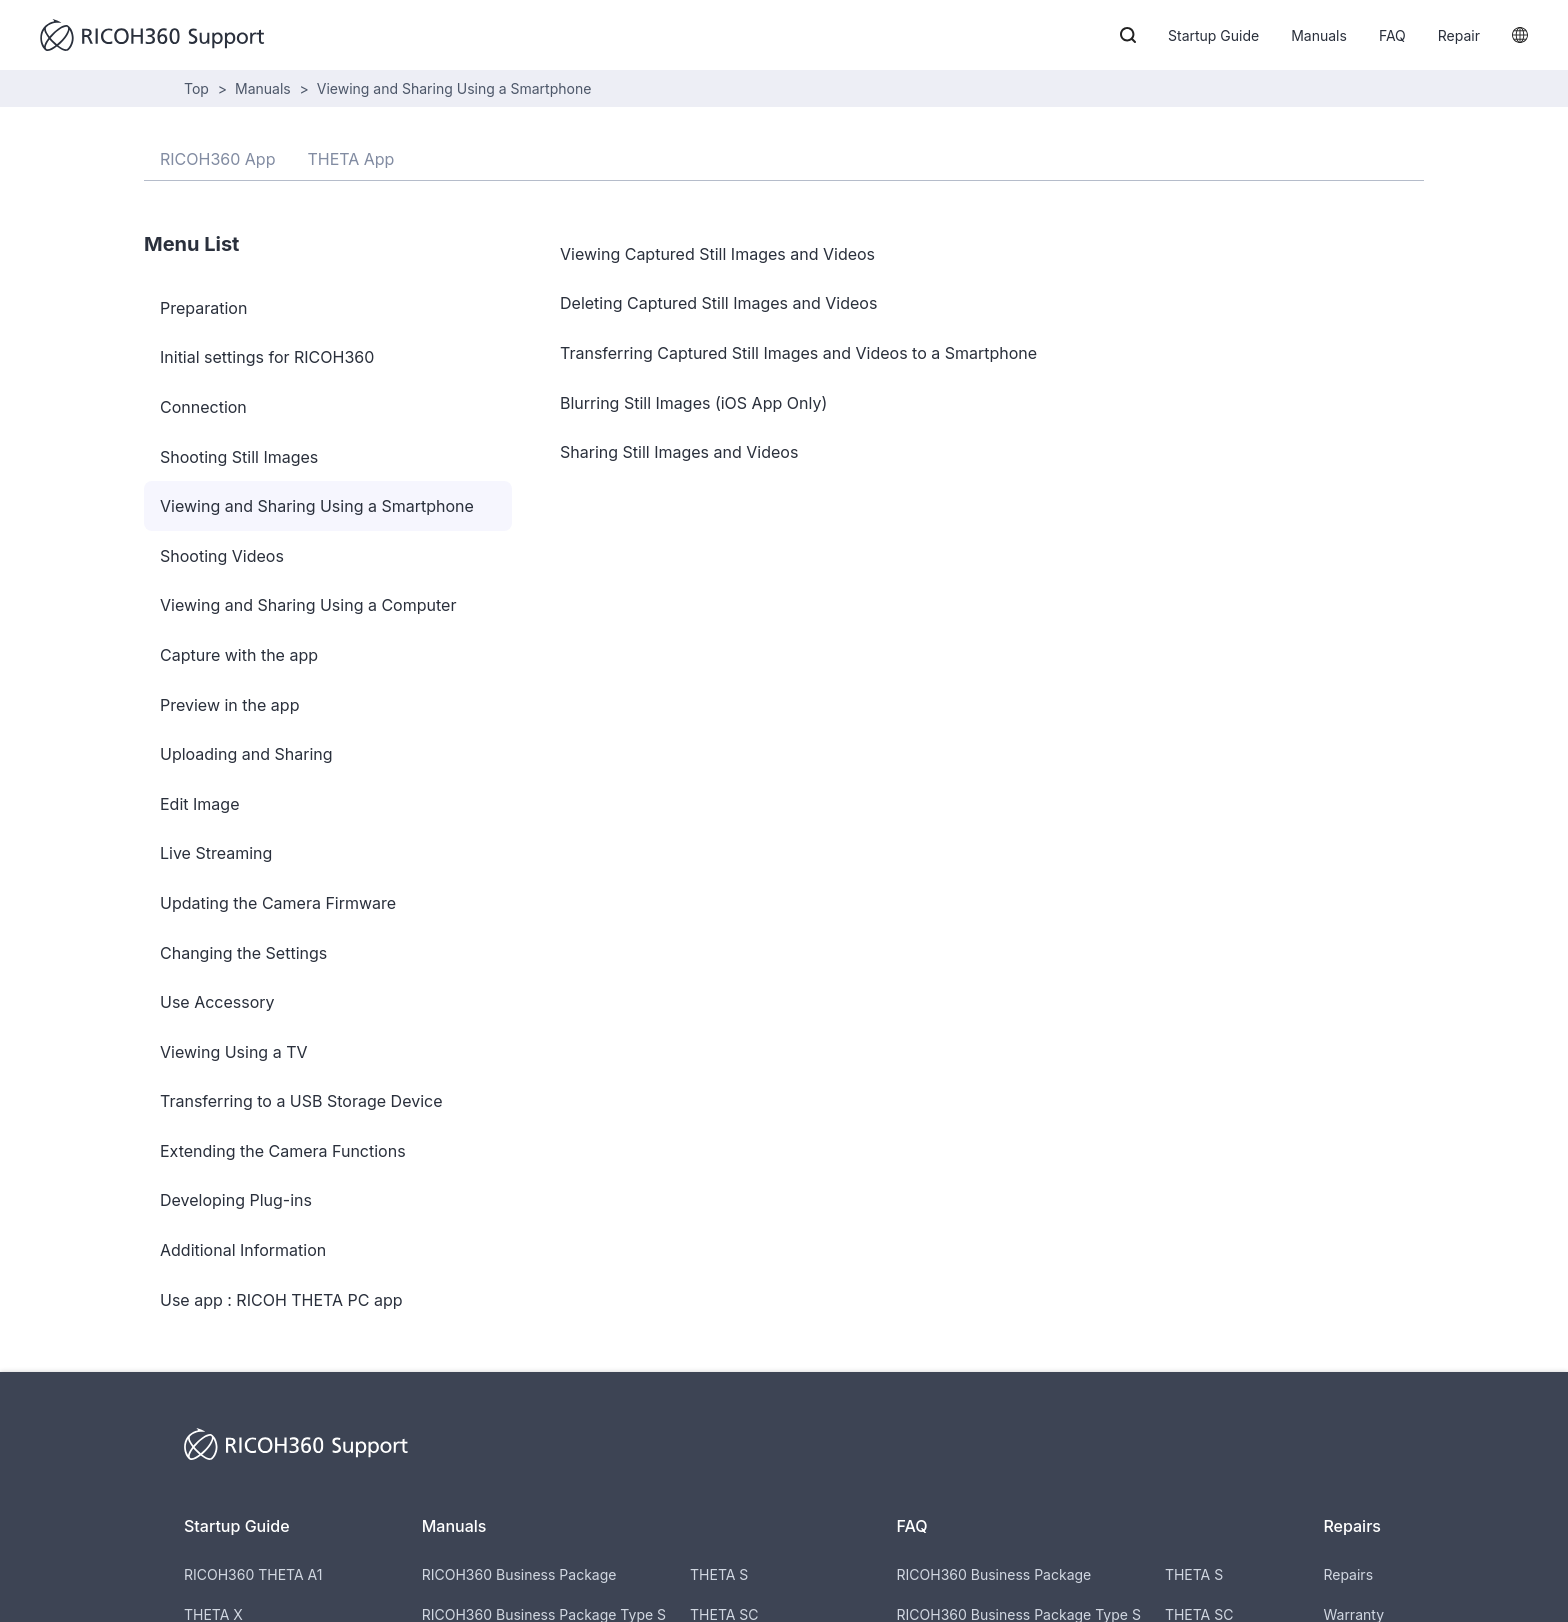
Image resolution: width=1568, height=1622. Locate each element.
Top (196, 88)
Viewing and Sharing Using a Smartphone (454, 88)
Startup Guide (1213, 35)
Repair (1459, 35)
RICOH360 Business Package (519, 1574)
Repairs (1348, 1574)
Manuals (1319, 35)
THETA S (719, 1574)
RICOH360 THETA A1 (253, 1574)
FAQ (1392, 35)
